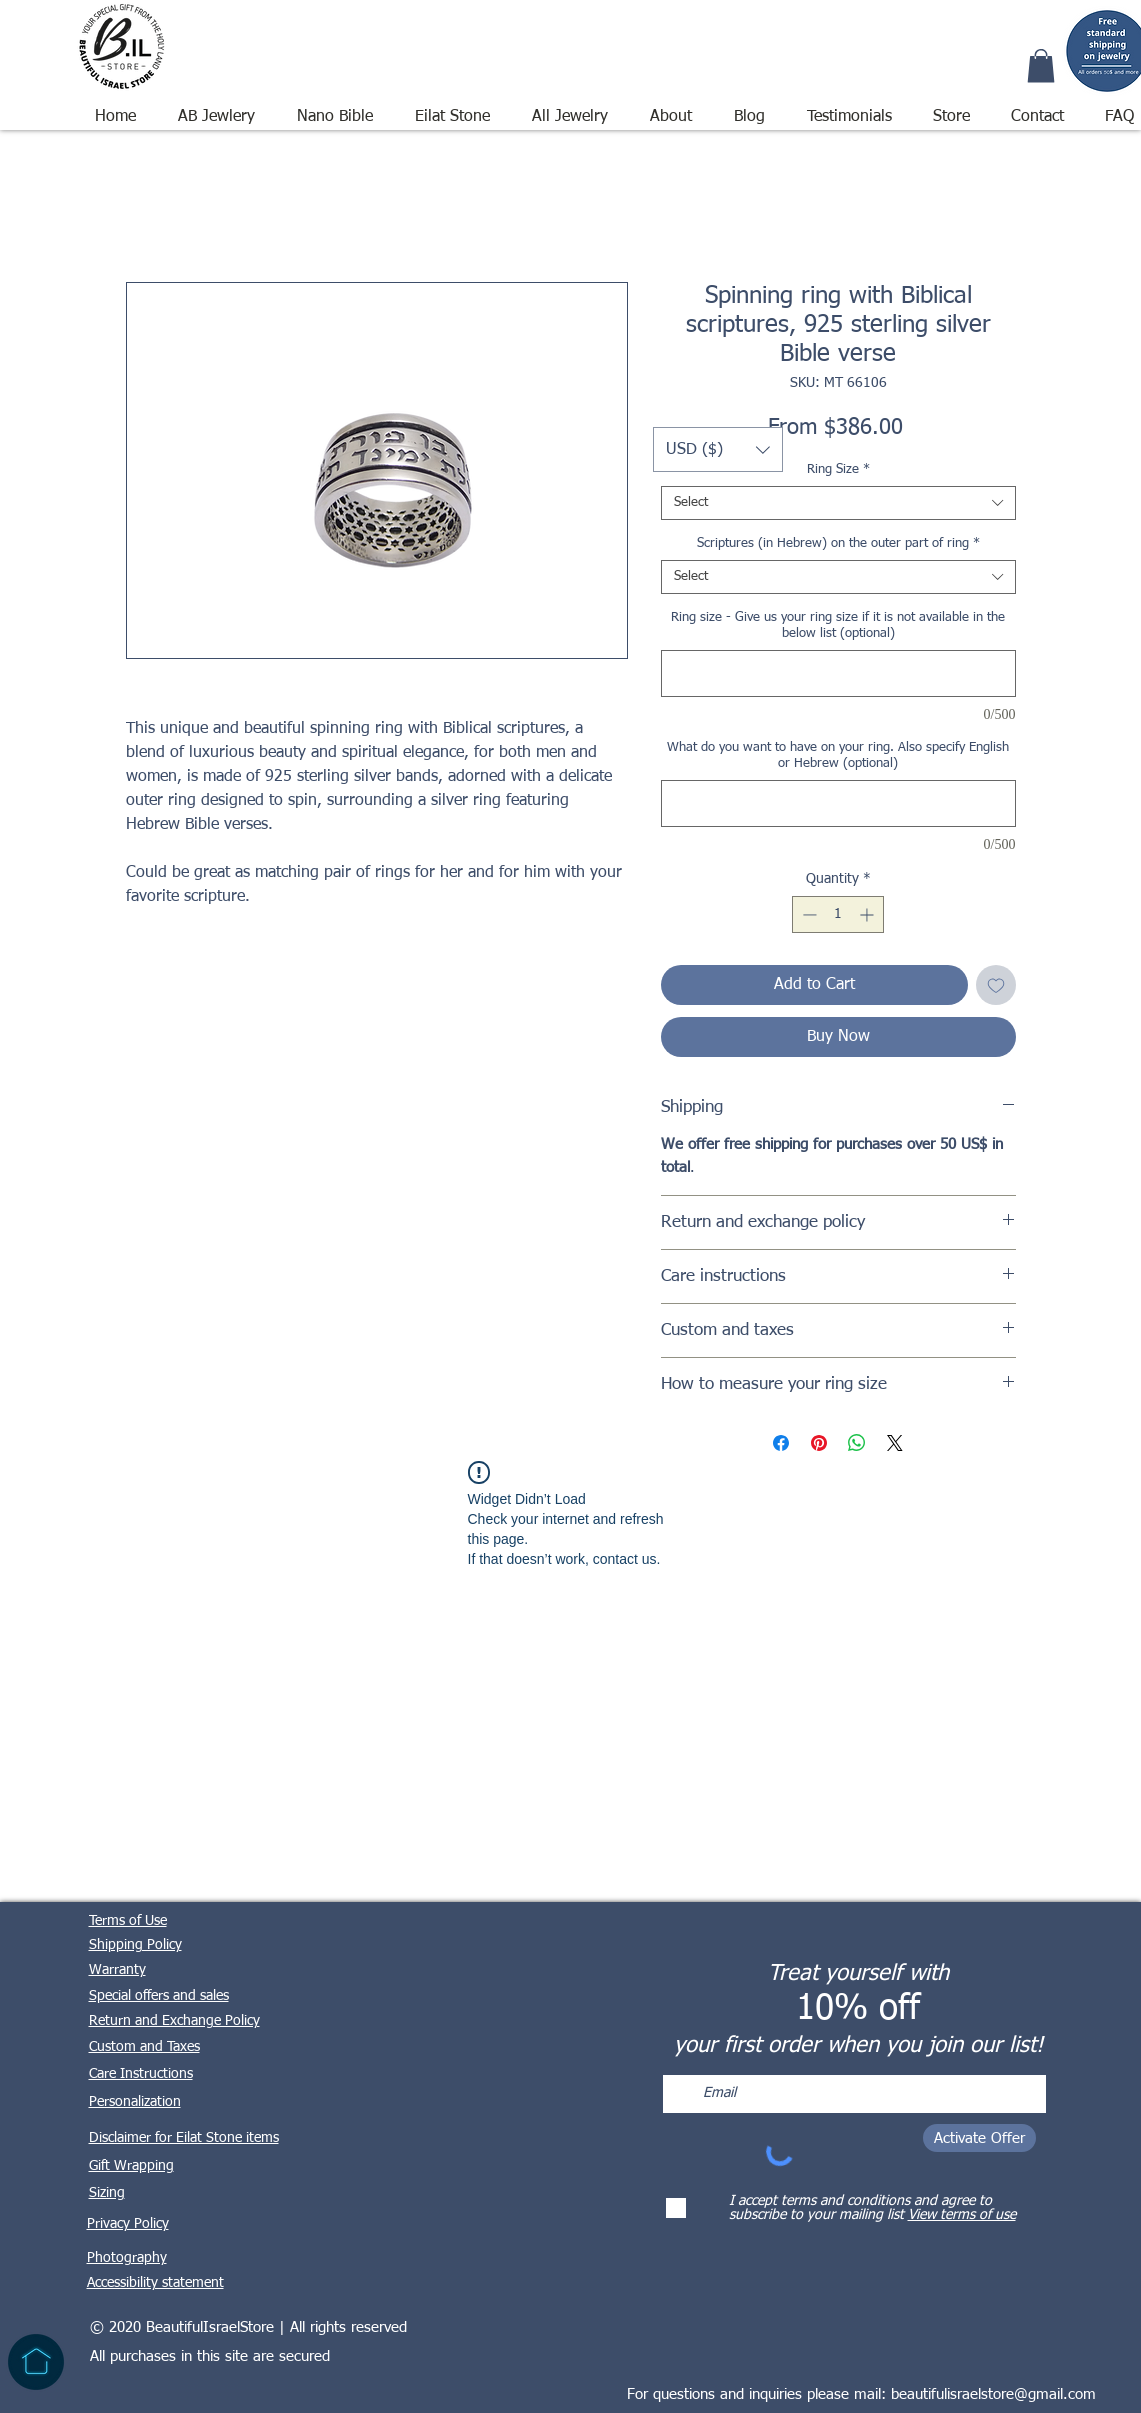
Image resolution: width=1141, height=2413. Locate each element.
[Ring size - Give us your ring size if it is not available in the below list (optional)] (838, 673)
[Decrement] (807, 914)
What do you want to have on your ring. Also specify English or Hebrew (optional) (838, 755)
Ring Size (838, 469)
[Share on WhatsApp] (857, 1443)
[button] (570, 108)
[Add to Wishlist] (996, 985)
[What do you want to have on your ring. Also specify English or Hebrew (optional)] (838, 803)
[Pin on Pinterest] (819, 1443)
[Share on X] (895, 1443)
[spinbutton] (838, 914)
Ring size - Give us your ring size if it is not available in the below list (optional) (838, 625)
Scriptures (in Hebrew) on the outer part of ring (838, 543)
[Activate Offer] (979, 2138)
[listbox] (718, 449)
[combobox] (838, 503)
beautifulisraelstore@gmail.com (993, 2394)
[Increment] (868, 914)
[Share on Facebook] (781, 1443)
